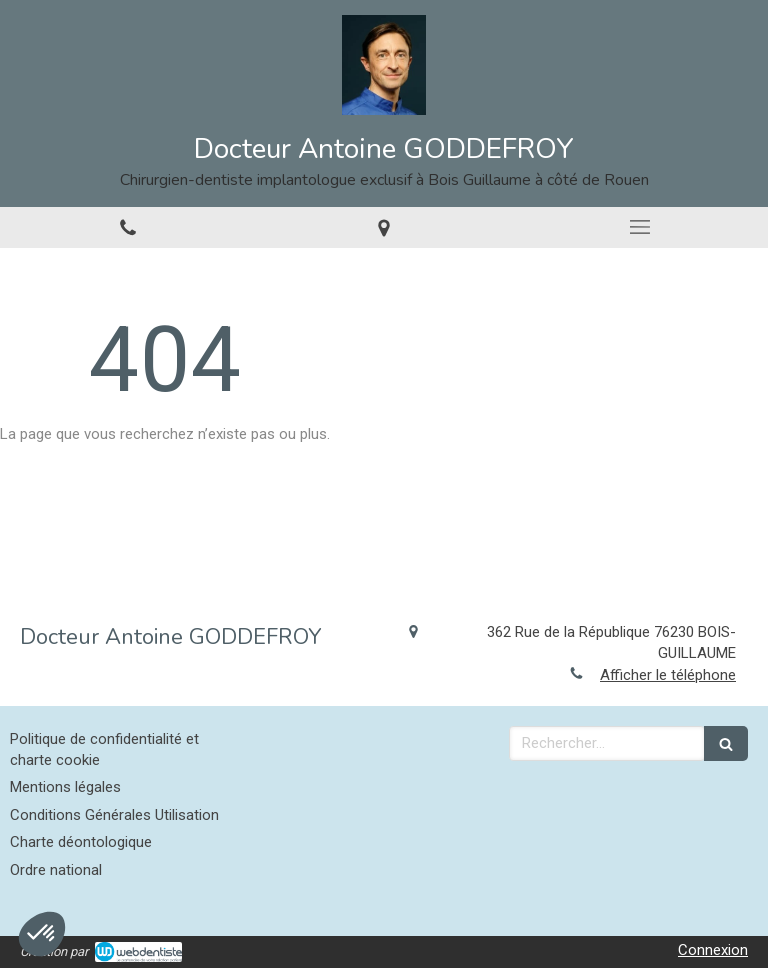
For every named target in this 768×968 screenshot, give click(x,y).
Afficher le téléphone (668, 675)
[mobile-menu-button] (640, 227)
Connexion (713, 950)
